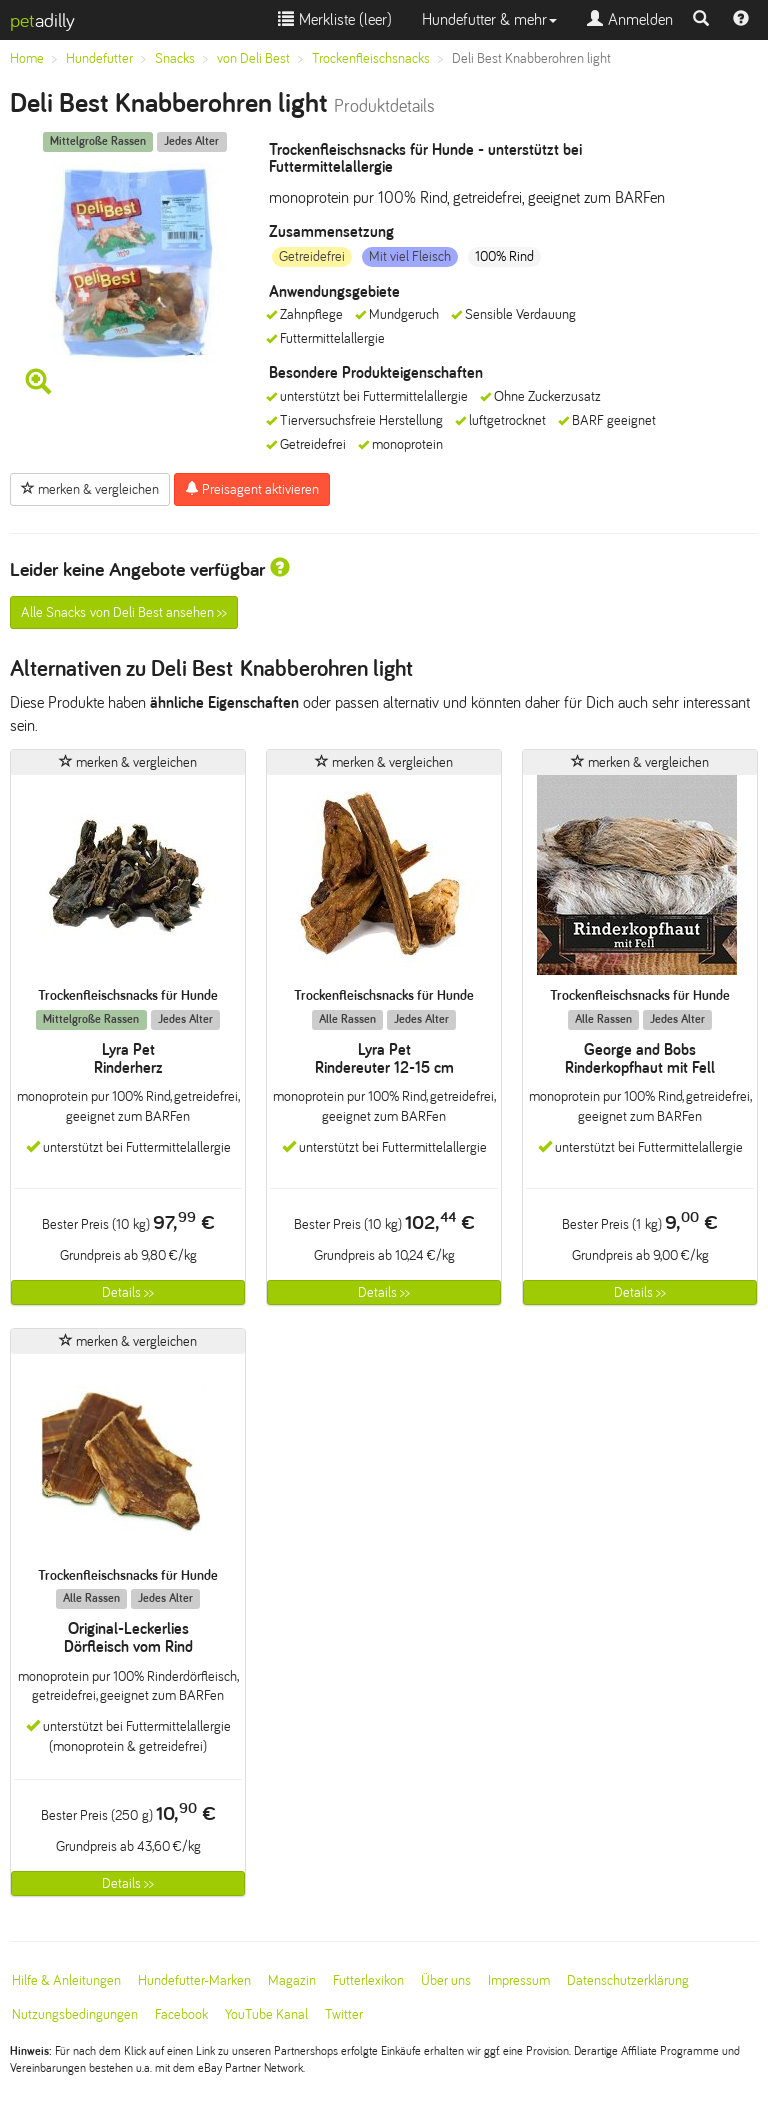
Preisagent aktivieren (252, 489)
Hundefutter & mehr (489, 19)
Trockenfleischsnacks (371, 58)
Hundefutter (99, 58)
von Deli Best (253, 58)
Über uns (446, 1980)
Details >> (128, 1292)
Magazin (292, 1980)
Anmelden (630, 19)
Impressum (519, 1980)
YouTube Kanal (266, 2014)
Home (27, 58)
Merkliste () (335, 19)
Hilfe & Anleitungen (66, 1980)
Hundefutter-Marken (194, 1980)
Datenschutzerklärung (628, 1980)
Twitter (344, 2014)
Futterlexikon (368, 1980)
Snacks (175, 58)
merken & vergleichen (90, 489)
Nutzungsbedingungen (75, 2014)
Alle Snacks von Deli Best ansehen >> (124, 612)
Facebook (181, 2014)
